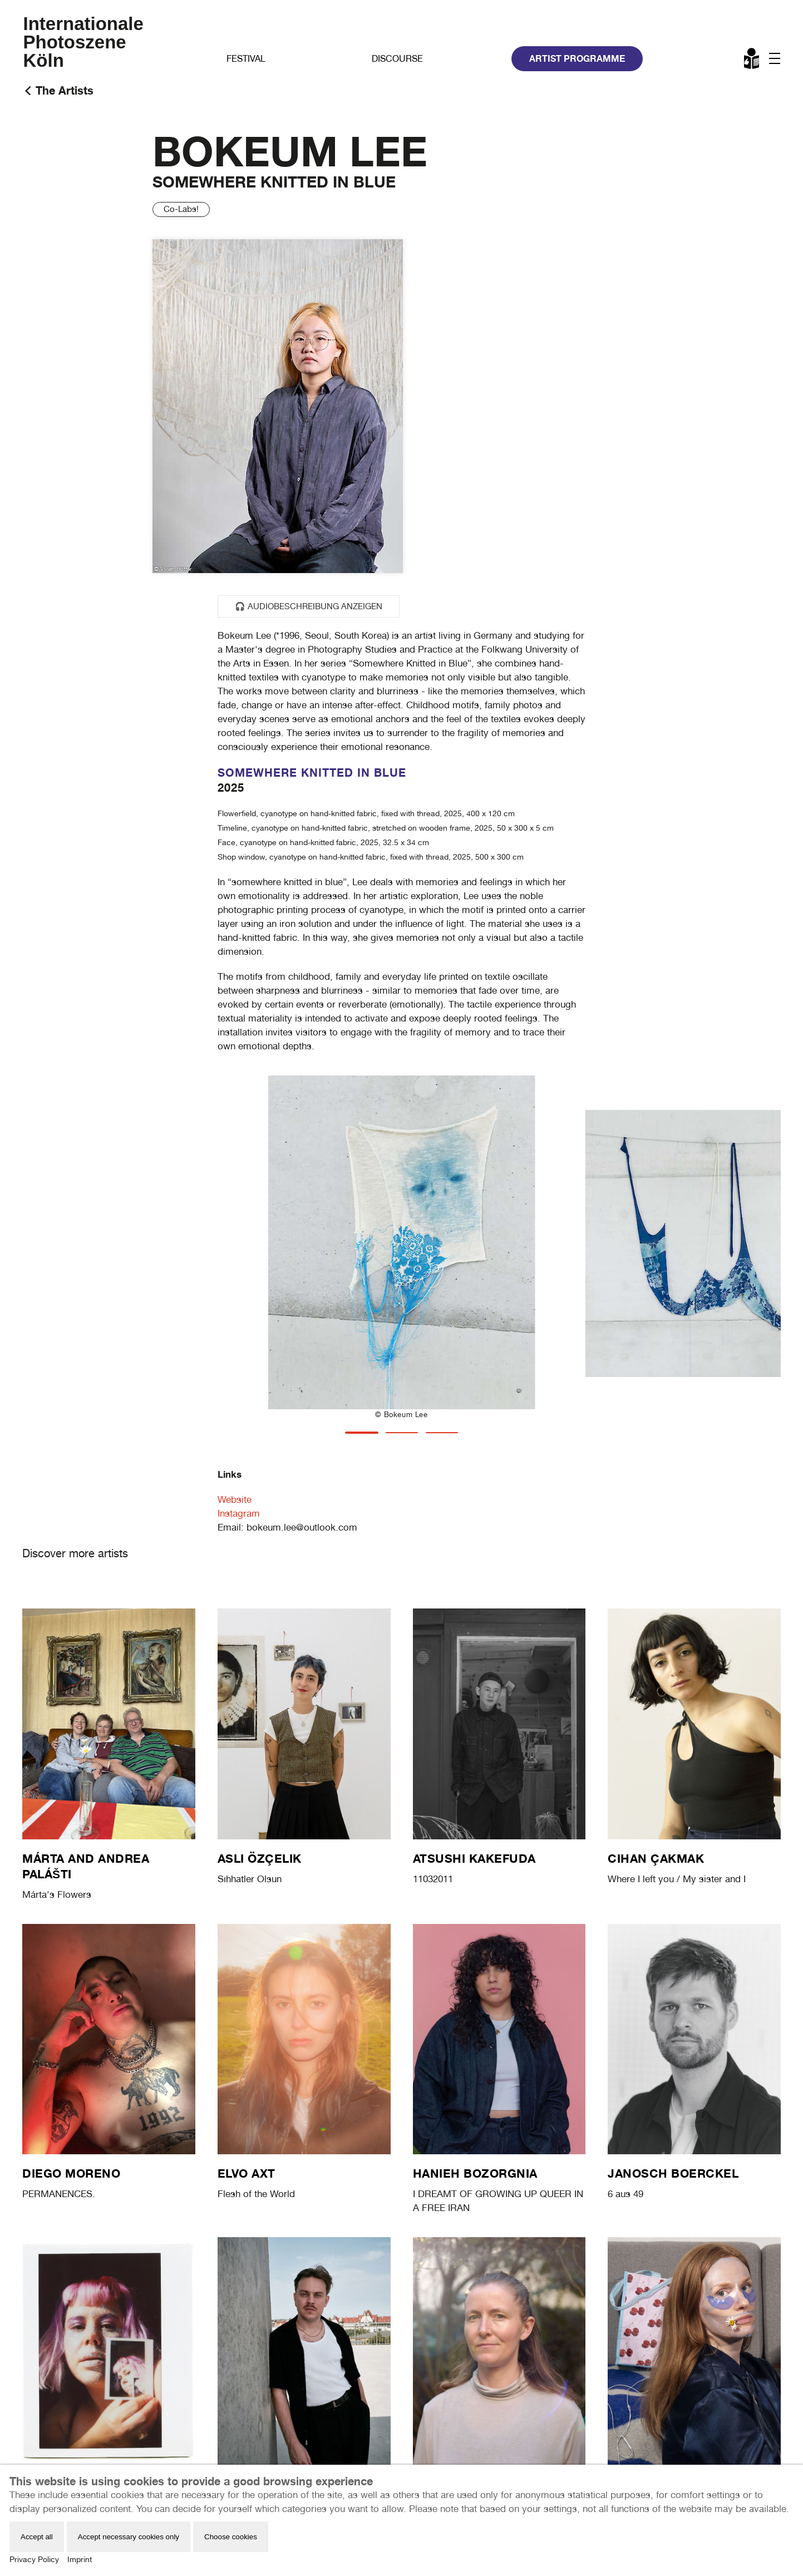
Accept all (37, 2537)
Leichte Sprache (752, 60)
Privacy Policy (34, 2559)
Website (235, 1499)
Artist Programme (577, 58)
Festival (245, 58)
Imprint (79, 2559)
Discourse (397, 58)
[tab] (361, 1433)
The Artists (64, 90)
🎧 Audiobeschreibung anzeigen (308, 606)
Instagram (239, 1513)
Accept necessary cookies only (128, 2537)
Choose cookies (230, 2537)
